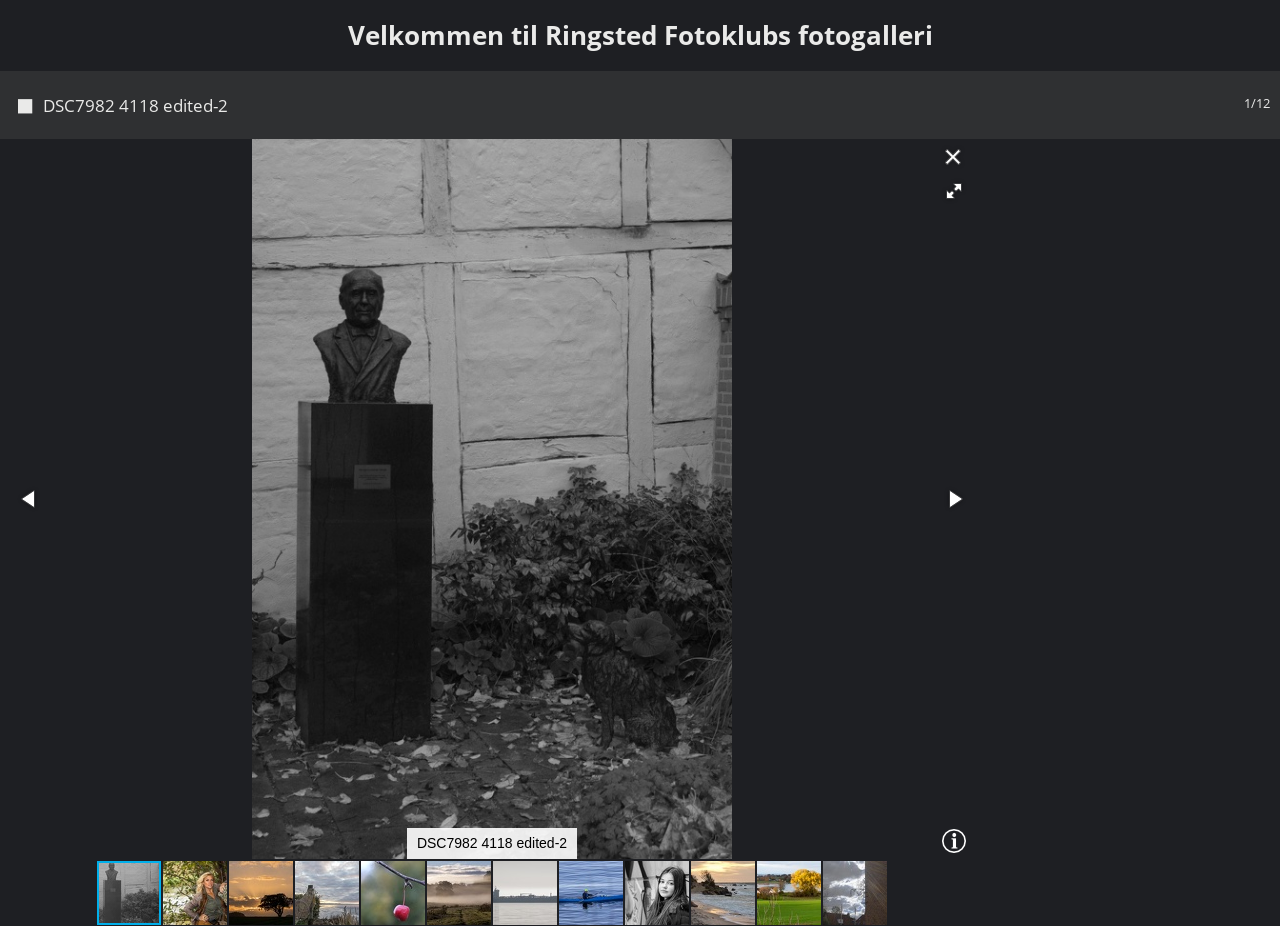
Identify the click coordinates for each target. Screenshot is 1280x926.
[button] (954, 191)
